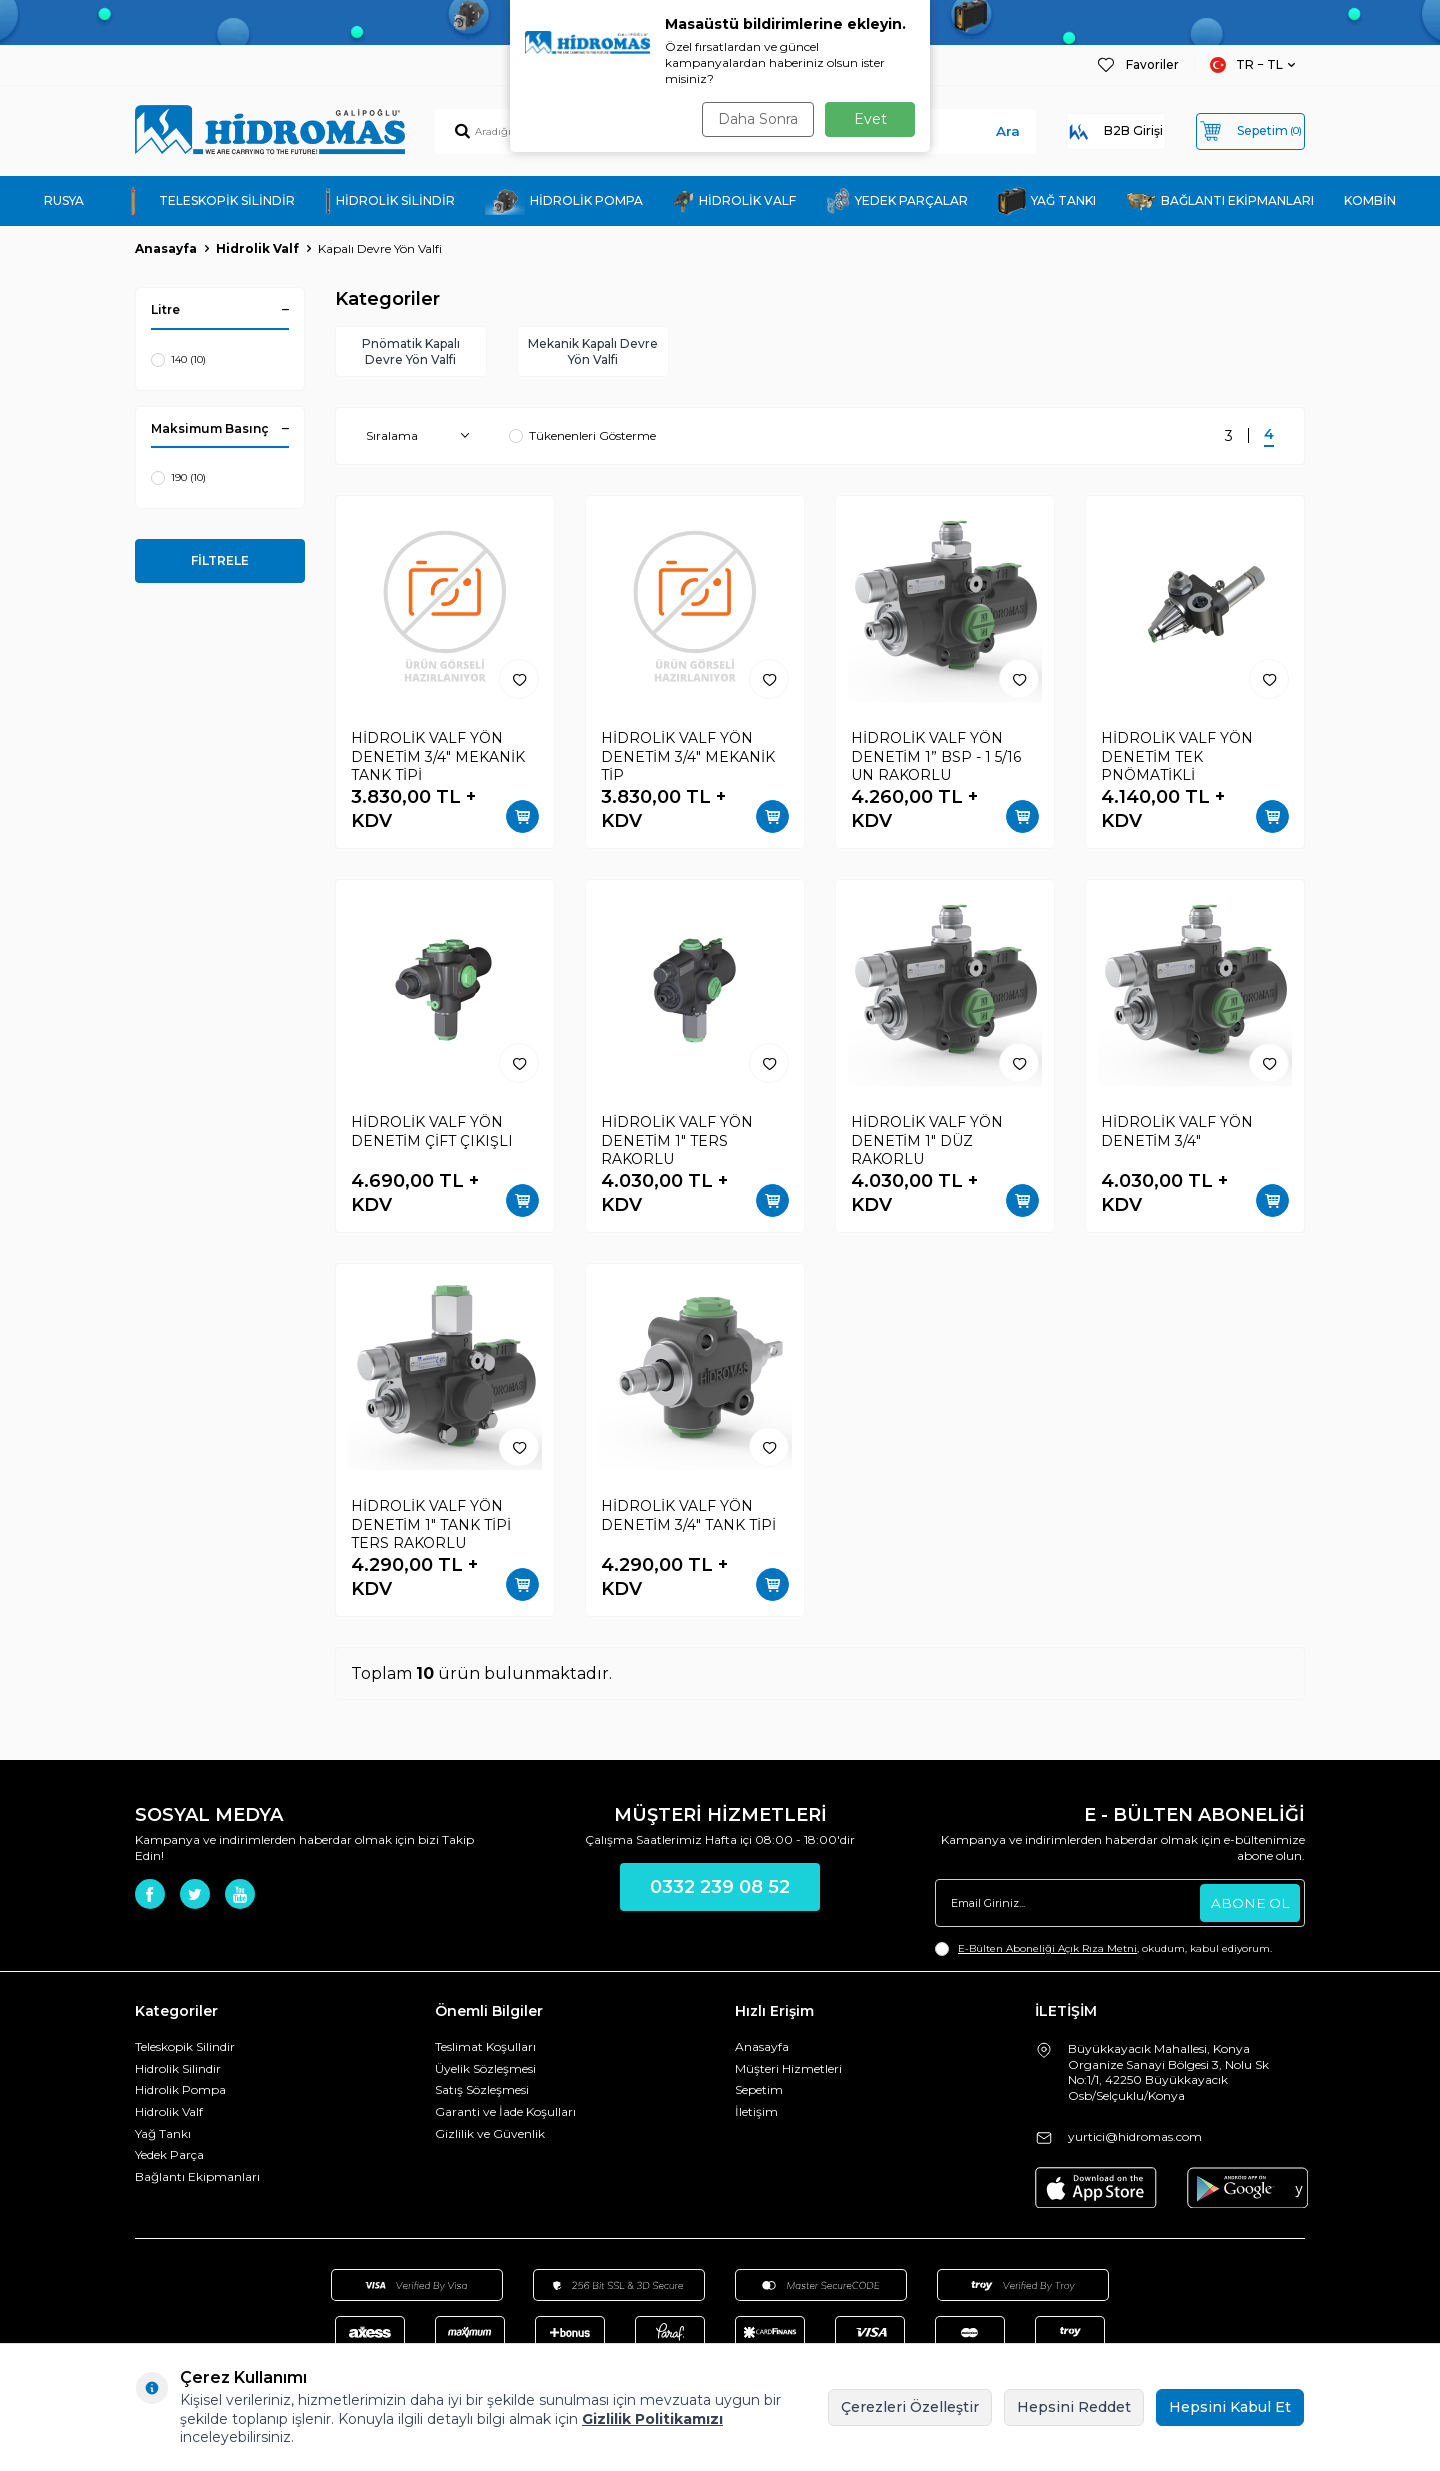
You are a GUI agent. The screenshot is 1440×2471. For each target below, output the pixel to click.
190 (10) (178, 478)
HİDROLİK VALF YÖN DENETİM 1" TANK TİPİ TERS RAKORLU (431, 1528)
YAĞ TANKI (1047, 201)
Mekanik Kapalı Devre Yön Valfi (592, 352)
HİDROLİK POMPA (564, 201)
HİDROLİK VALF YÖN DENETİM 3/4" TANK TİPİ (688, 1518)
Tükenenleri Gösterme (582, 438)
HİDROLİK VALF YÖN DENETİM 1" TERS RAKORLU (677, 1144)
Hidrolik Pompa (180, 2093)
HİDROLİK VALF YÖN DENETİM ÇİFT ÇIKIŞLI (432, 1134)
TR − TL (1246, 65)
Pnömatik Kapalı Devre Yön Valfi (411, 352)
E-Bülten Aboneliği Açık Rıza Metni (1047, 1952)
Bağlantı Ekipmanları (197, 2179)
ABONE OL (1249, 1906)
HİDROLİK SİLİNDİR (390, 201)
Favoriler (1137, 65)
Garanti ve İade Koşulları (505, 2115)
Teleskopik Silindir (185, 2050)
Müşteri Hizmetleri (788, 2071)
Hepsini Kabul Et (1230, 2407)
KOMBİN (1370, 200)
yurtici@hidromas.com (1135, 2139)
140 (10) (178, 360)
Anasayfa (166, 248)
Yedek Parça (169, 2158)
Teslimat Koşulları (485, 2050)
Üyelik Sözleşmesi (485, 2071)
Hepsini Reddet (1074, 2407)
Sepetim (759, 2093)
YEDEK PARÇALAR (897, 201)
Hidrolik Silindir (178, 2071)
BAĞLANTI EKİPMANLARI (1220, 201)
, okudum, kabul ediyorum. (1103, 1953)
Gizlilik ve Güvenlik (490, 2136)
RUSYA (64, 200)
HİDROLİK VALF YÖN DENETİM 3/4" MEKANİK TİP (688, 760)
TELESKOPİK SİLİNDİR (204, 201)
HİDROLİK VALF (734, 201)
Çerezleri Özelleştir (910, 2407)
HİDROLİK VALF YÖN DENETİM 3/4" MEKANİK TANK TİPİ (438, 760)
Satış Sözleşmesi (482, 2093)
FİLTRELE (220, 560)
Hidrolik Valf (257, 248)
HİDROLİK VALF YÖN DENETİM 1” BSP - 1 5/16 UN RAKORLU (936, 760)
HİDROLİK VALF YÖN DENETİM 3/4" (1177, 1134)
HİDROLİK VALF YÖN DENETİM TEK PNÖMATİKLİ (1177, 760)
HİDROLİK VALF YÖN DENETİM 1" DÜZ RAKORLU (927, 1144)
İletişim (756, 2115)
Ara (956, 131)
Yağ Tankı (163, 2136)
